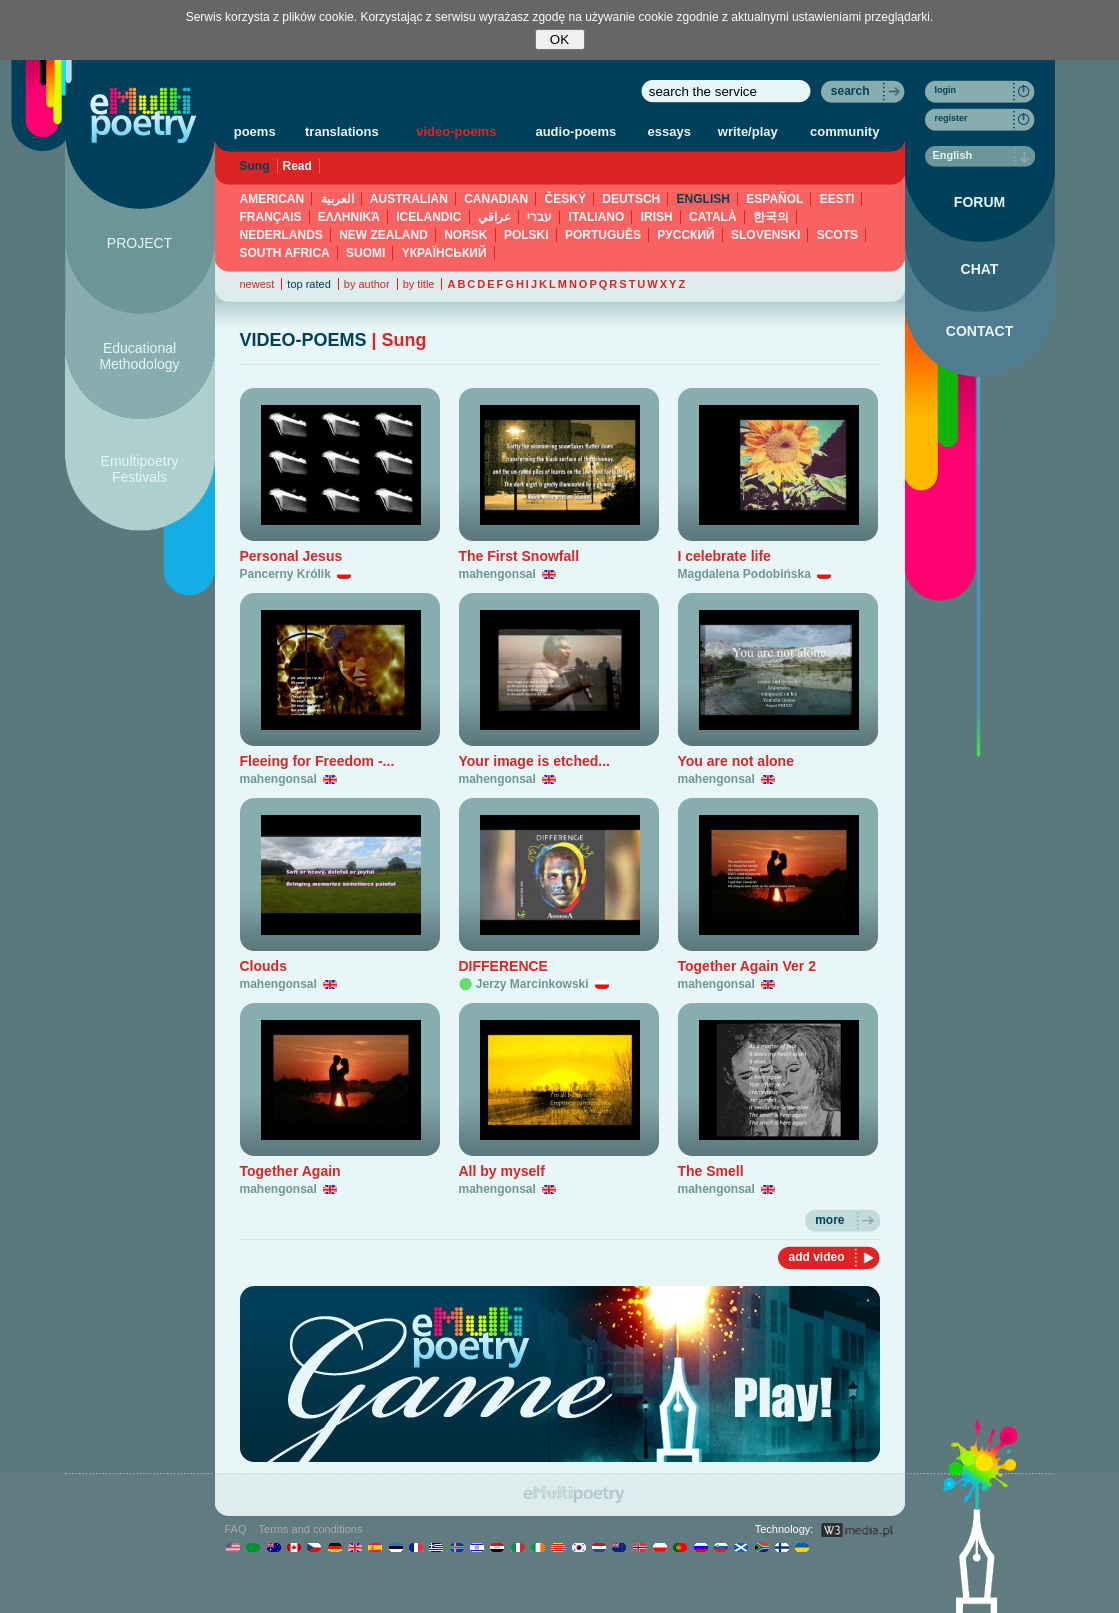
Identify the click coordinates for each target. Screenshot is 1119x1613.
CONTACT (979, 331)
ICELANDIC (428, 217)
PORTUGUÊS (603, 235)
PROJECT (139, 243)
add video (816, 1257)
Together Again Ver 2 (747, 966)
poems (255, 131)
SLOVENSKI (765, 235)
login (946, 90)
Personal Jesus (291, 556)
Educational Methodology (139, 356)
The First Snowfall (519, 556)
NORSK (465, 235)
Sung (255, 166)
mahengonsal (497, 574)
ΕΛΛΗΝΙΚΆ (349, 217)
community (844, 131)
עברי (539, 217)
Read (297, 166)
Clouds (263, 966)
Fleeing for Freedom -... (317, 761)
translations (342, 131)
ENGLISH (703, 199)
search (850, 91)
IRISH (657, 217)
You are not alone (736, 761)
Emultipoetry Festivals (140, 469)
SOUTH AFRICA (285, 253)
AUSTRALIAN (409, 199)
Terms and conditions (311, 1529)
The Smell (711, 1171)
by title (419, 284)
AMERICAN (272, 199)
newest (257, 284)
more (829, 1220)
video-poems (456, 131)
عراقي (494, 217)
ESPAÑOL (774, 199)
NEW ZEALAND (383, 235)
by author (367, 284)
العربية (337, 199)
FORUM (979, 202)
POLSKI (526, 235)
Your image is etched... (534, 761)
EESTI (837, 199)
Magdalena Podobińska (744, 574)
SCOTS (837, 235)
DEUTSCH (631, 199)
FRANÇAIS (271, 217)
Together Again (290, 1171)
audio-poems (575, 131)
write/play (748, 131)
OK (559, 39)
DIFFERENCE (503, 966)
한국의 (771, 217)
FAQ (236, 1529)
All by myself (502, 1171)
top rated (308, 284)
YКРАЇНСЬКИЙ (444, 253)
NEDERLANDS (281, 235)
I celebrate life (724, 556)
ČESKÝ (565, 199)
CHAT (980, 269)
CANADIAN (496, 199)
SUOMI (365, 253)
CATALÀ (713, 217)
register (951, 118)
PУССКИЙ (685, 235)
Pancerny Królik (285, 574)
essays (669, 131)
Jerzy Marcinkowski (532, 984)
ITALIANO (597, 217)
